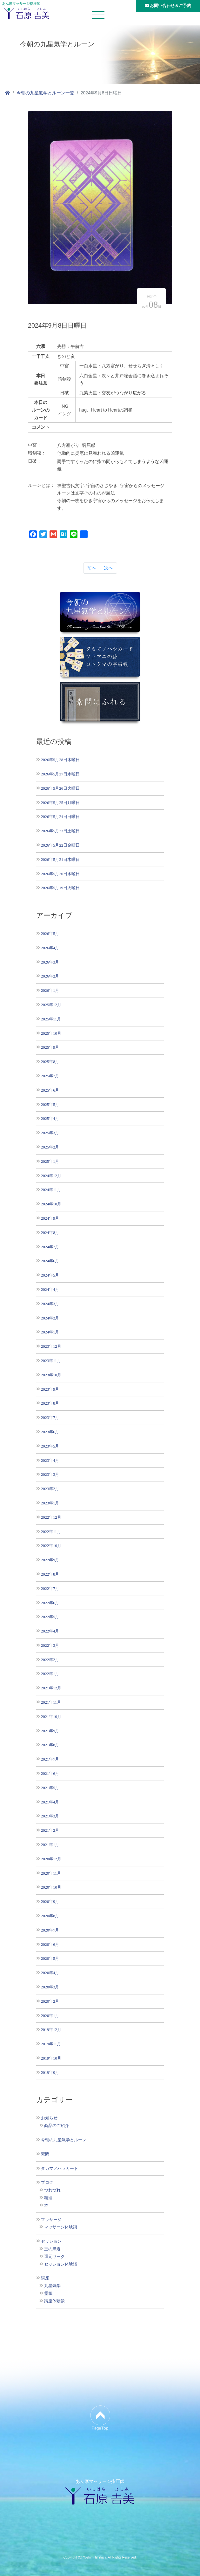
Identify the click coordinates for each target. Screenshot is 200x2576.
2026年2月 (50, 976)
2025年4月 (50, 1118)
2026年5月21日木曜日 (60, 859)
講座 (45, 2278)
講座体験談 (54, 2301)
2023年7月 (50, 1417)
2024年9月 (50, 1218)
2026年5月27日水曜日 (60, 774)
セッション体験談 (60, 2264)
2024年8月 (50, 1232)
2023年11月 (51, 1361)
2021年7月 (50, 1759)
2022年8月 (50, 1574)
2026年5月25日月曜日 (60, 803)
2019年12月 (51, 2029)
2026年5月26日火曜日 (60, 788)
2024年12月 (51, 1176)
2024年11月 (51, 1190)
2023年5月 (50, 1446)
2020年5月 (50, 1958)
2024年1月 (50, 1332)
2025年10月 (51, 1033)
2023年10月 (51, 1375)
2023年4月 (50, 1460)
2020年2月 (50, 2001)
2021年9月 (50, 1731)
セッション (51, 2241)
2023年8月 (50, 1403)
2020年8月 (50, 1916)
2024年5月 (50, 1275)
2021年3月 (50, 1816)
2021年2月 (50, 1830)
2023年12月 (51, 1346)
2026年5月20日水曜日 (60, 874)
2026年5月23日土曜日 (60, 831)
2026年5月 (50, 933)
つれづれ (52, 2190)
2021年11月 (51, 1702)
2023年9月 (50, 1389)
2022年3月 (50, 1645)
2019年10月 (51, 2058)
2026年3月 (50, 962)
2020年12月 (51, 1859)
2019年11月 (51, 2044)
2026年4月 (50, 948)
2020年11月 (51, 1873)
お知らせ (49, 2118)
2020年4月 (50, 1973)
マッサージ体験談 (60, 2227)
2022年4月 (50, 1631)
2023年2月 (50, 1489)
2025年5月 (50, 1104)
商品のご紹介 (56, 2125)
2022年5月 (50, 1617)
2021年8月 (50, 1745)
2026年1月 (50, 990)
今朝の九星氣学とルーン (63, 2140)
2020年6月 (50, 1944)
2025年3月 (50, 1133)
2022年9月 (50, 1560)
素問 (45, 2154)
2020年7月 (50, 1930)
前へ (91, 567)
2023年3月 (50, 1474)
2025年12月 (51, 1005)
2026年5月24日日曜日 (60, 816)
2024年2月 (50, 1318)
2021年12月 (51, 1688)
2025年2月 (50, 1147)
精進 (48, 2198)
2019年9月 (50, 2072)
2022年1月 (50, 1674)
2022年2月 (50, 1660)
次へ (108, 567)
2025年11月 (51, 1019)
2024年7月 (50, 1247)
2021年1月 (50, 1845)
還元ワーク (54, 2256)
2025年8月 (50, 1062)
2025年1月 (50, 1161)
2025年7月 (50, 1076)
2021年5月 (50, 1788)
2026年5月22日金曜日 (60, 845)
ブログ (47, 2182)
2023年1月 (50, 1503)
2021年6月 (50, 1773)
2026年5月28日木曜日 (60, 760)
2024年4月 (50, 1289)
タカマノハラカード (59, 2168)
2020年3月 (50, 1987)
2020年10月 (51, 1887)
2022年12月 (51, 1517)
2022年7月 (50, 1588)
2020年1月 (50, 2016)
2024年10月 (51, 1204)
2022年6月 (50, 1603)
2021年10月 (51, 1716)
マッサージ (51, 2220)
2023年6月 (50, 1432)
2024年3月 (50, 1304)
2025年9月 (50, 1047)
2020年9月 (50, 1901)
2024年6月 (50, 1261)
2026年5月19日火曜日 (60, 888)
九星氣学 (52, 2286)
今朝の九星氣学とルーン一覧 (45, 92)
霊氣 (48, 2293)
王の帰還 (52, 2249)
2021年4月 (50, 1802)
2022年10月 (51, 1546)
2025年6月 (50, 1090)
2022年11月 (51, 1532)
